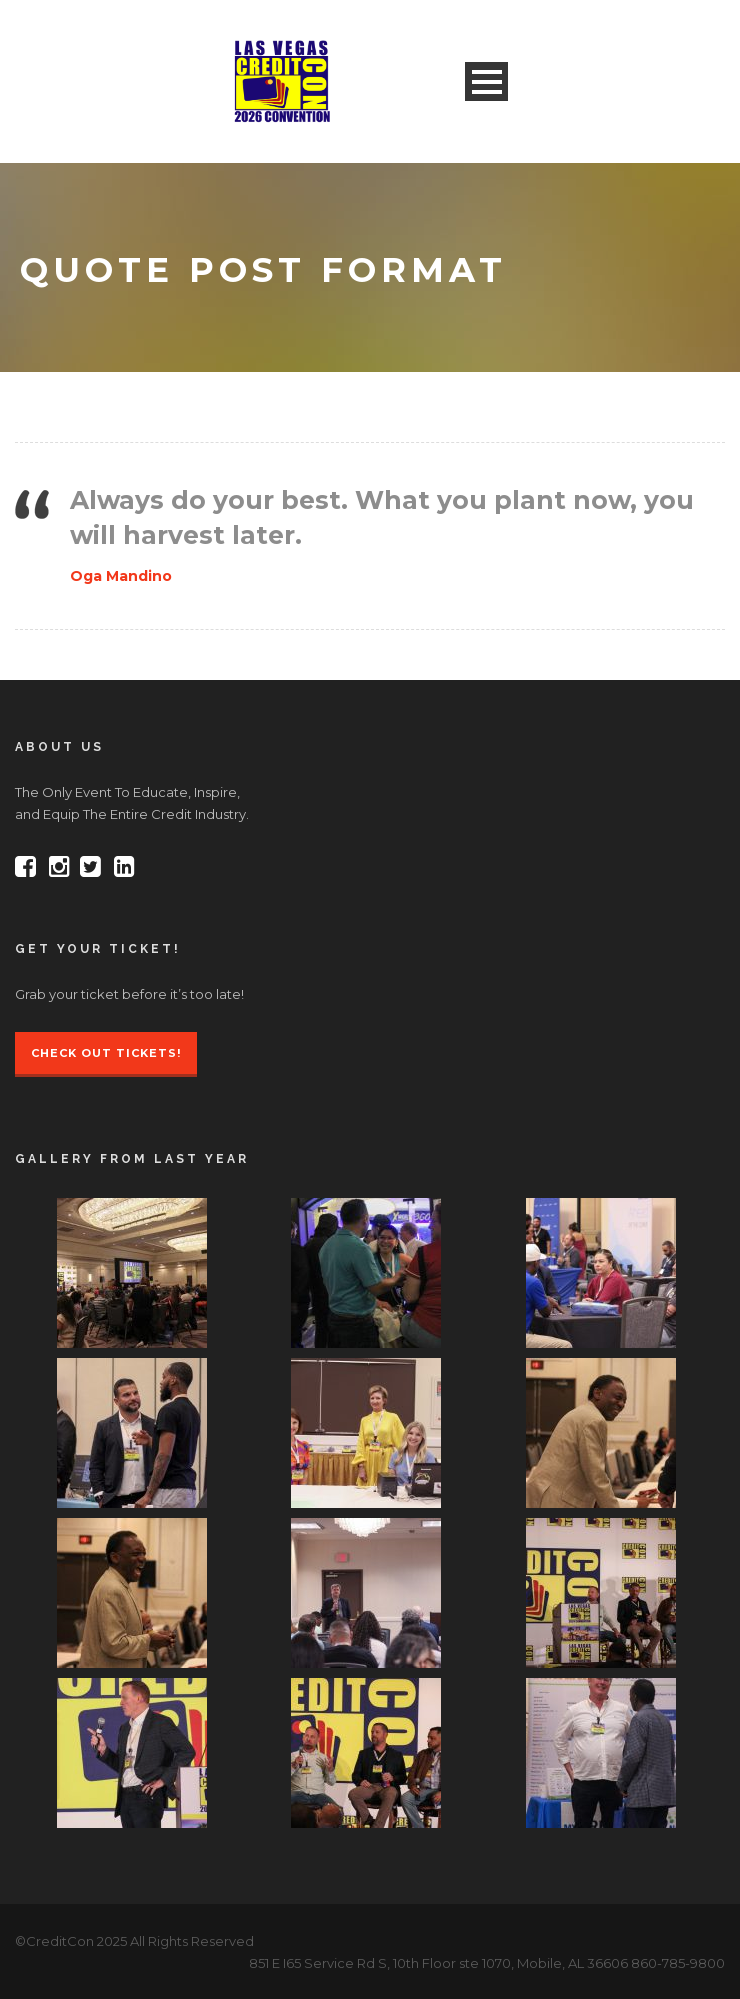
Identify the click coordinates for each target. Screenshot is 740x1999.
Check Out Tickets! (106, 1053)
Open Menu (486, 81)
